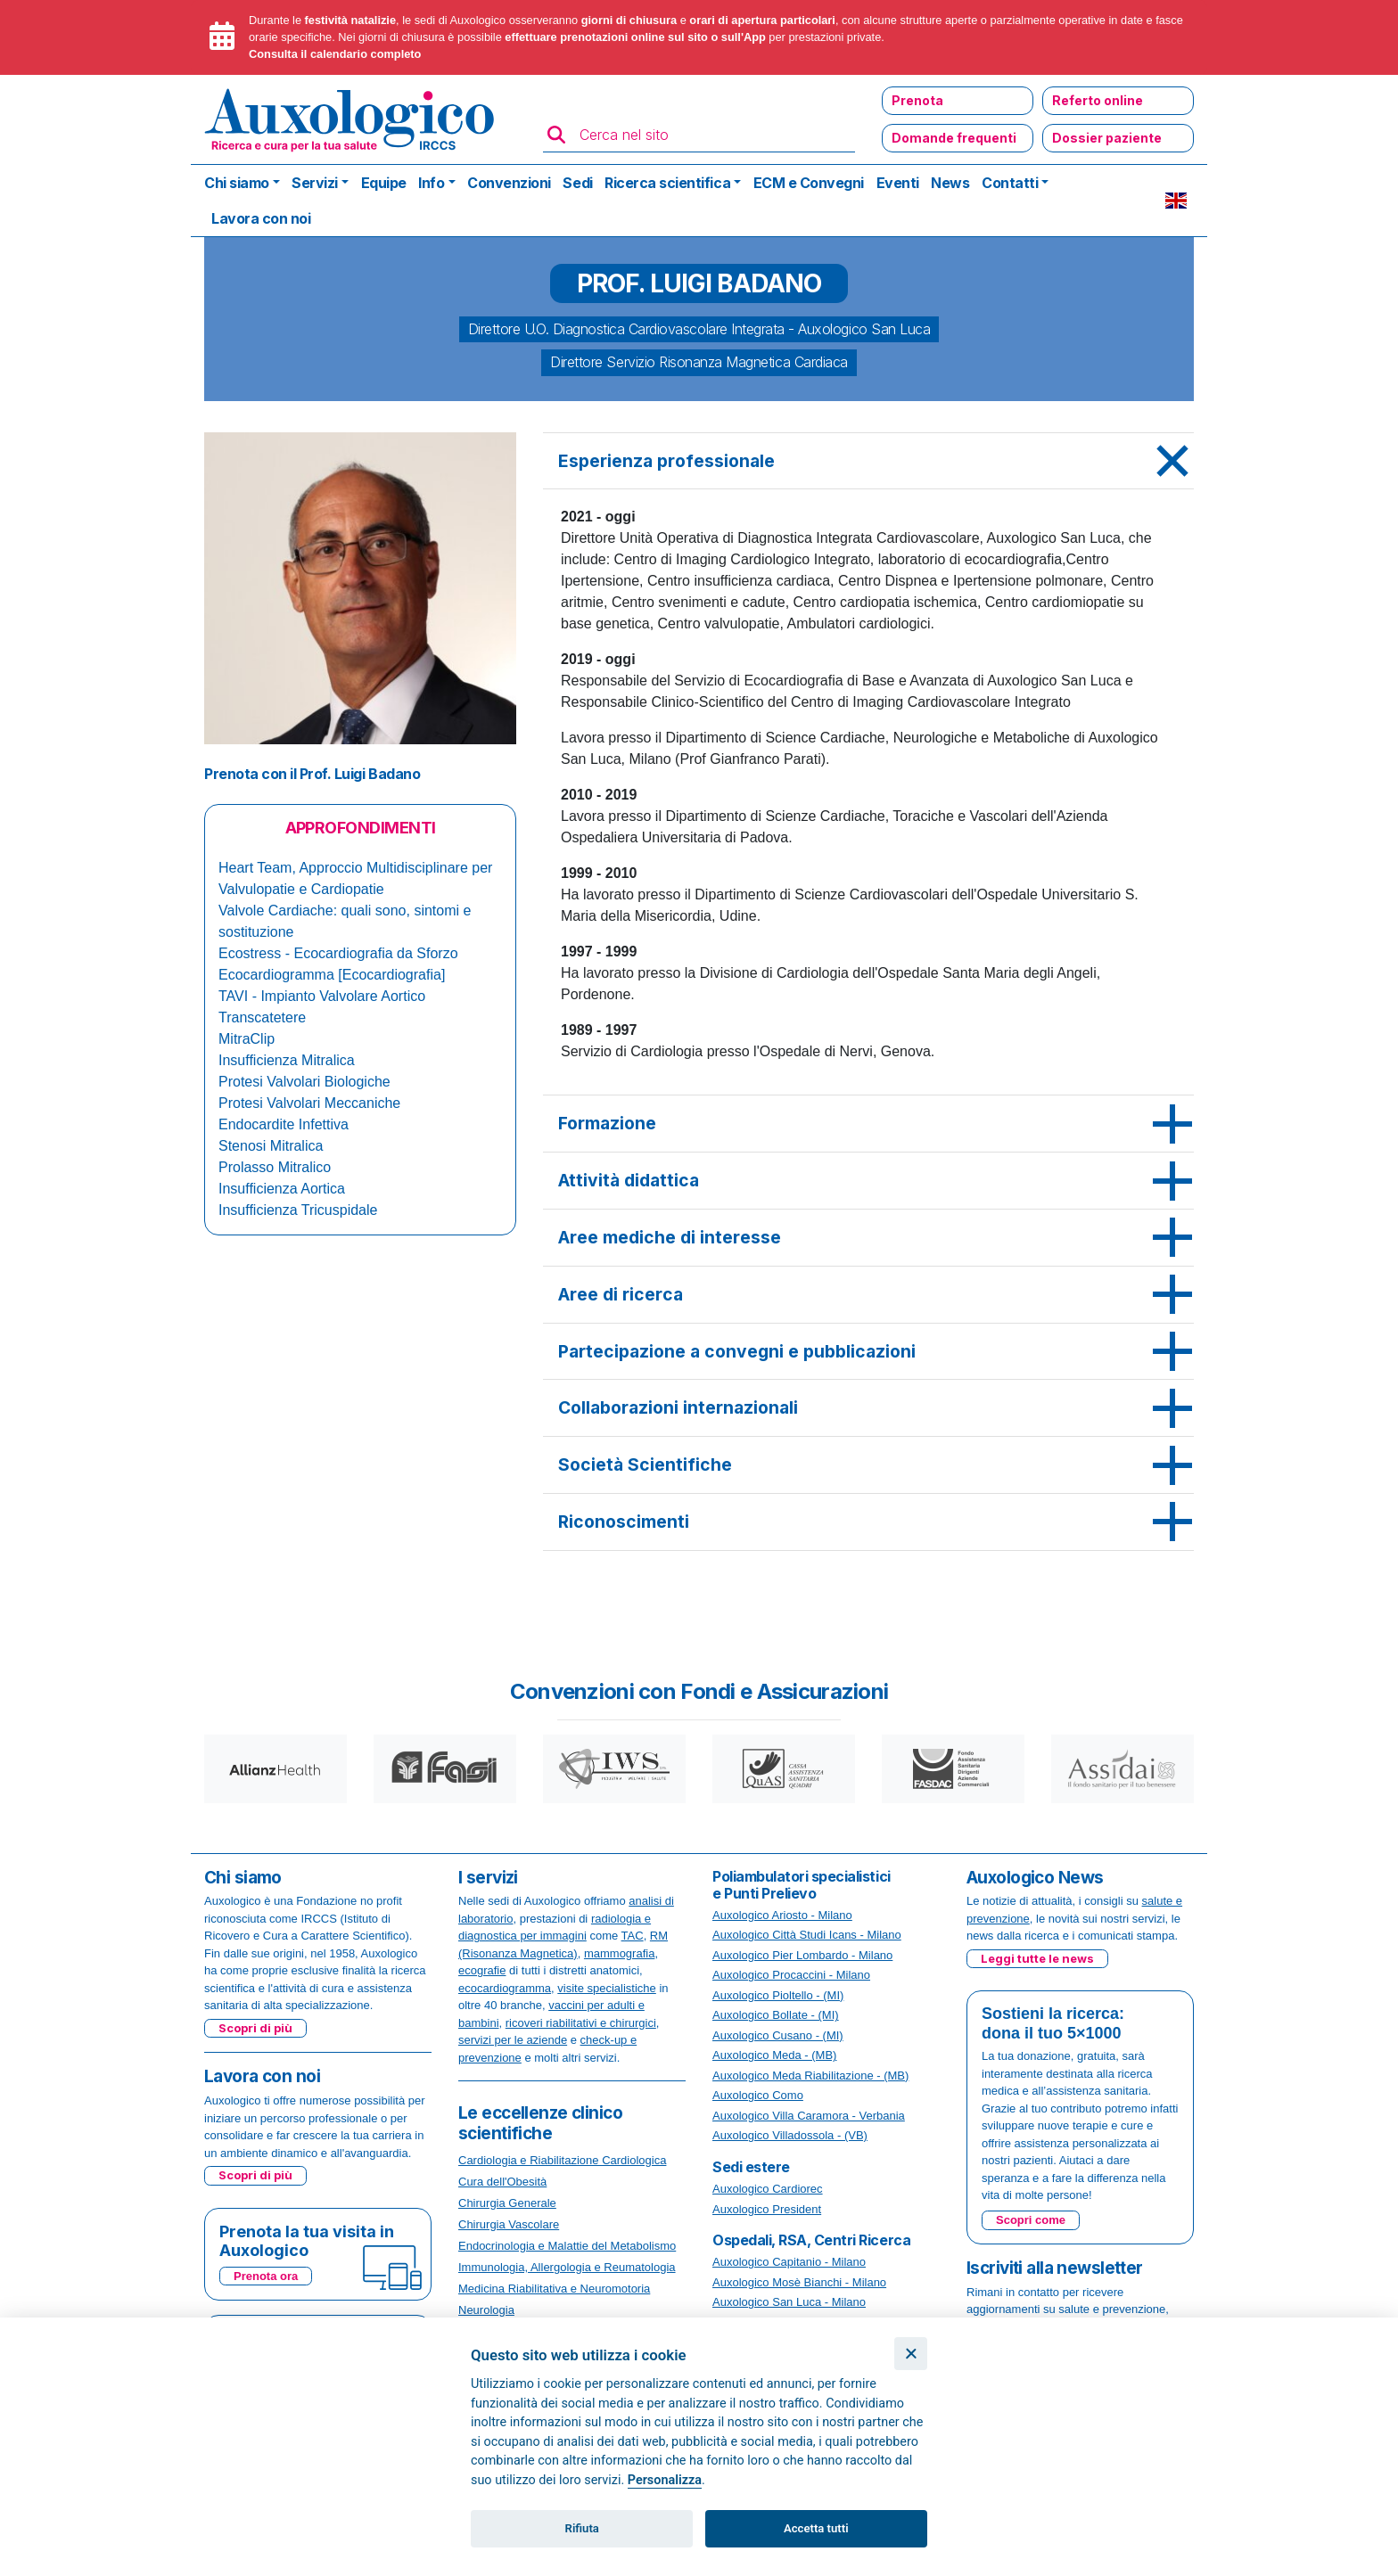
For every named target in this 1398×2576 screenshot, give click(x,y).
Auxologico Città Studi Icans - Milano (806, 1934)
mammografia (619, 1953)
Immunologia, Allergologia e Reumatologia (567, 2267)
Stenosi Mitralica (270, 1145)
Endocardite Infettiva (283, 1124)
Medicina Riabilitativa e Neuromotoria (554, 2288)
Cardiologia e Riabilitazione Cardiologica (562, 2160)
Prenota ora (266, 2276)
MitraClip (246, 1038)
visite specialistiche (606, 1988)
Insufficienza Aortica (281, 1188)
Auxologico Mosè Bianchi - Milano (799, 2282)
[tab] (868, 461)
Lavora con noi (260, 218)
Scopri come (1030, 2220)
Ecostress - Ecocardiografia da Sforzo (338, 953)
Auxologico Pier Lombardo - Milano (802, 1955)
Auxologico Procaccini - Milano (791, 1974)
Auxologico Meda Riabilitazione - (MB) (810, 2075)
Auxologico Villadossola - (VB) (790, 2135)
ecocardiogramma (504, 1988)
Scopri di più (255, 2028)
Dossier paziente (1107, 137)
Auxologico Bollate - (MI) (775, 2015)
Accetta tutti (816, 2528)
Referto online (1097, 100)
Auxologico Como (757, 2095)
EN (1176, 200)
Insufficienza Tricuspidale (297, 1210)
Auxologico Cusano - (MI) (777, 2035)
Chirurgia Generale (507, 2203)
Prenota (917, 100)
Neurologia (486, 2310)
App (755, 37)
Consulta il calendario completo (335, 54)
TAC (632, 1935)
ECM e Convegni (808, 183)
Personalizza (665, 2480)
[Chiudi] (910, 2353)
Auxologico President (766, 2209)
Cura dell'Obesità (502, 2181)
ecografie (482, 1970)
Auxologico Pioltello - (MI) (777, 1995)
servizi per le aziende (512, 2040)
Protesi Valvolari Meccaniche (309, 1103)
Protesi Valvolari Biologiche (304, 1081)
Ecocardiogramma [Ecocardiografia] (331, 974)
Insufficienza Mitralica (286, 1060)
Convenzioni (509, 183)
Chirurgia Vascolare (508, 2224)
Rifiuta (582, 2528)
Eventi (897, 183)
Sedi (577, 183)
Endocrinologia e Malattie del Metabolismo (567, 2245)
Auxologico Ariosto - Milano (782, 1915)
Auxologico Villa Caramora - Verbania (808, 2115)
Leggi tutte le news (1037, 1958)
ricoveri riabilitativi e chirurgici (581, 2023)
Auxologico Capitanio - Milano (789, 2261)
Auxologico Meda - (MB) (774, 2055)
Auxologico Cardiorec (767, 2188)
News (950, 183)
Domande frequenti (954, 137)
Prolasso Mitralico (274, 1167)
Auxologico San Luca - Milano (789, 2302)
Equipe (384, 183)
